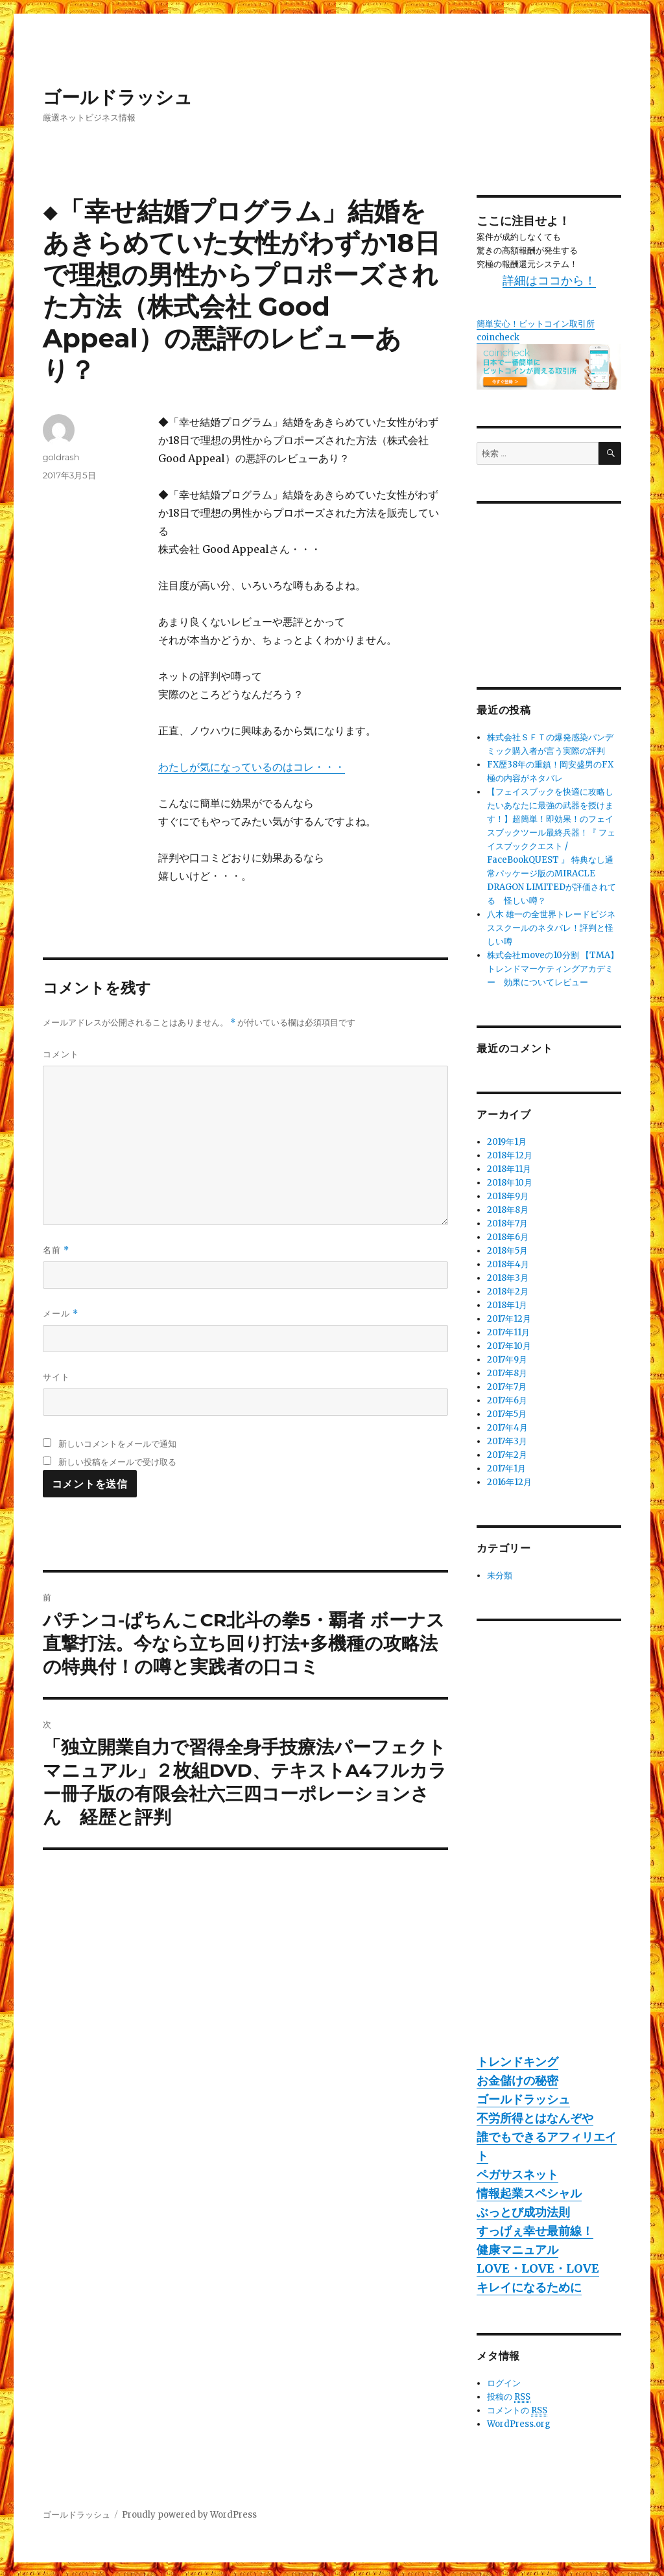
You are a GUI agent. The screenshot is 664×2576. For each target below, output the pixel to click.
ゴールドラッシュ (118, 97)
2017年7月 (507, 1386)
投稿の (508, 2397)
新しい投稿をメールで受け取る (117, 1462)
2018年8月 (507, 1209)
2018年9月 (507, 1196)
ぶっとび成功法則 (523, 2212)
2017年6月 (507, 1400)
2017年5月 (507, 1414)
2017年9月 (507, 1359)
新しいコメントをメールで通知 (117, 1443)
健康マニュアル (517, 2249)
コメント (61, 1054)
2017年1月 (506, 1468)
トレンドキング (517, 2061)
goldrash (61, 457)
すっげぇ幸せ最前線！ (535, 2230)
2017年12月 (509, 1318)
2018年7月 (507, 1223)
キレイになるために (529, 2287)
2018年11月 (509, 1169)
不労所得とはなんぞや (535, 2118)
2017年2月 (507, 1454)
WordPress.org (519, 2424)
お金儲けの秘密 (517, 2080)
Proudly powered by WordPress (189, 2514)
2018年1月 (507, 1305)
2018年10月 (509, 1182)
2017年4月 (507, 1427)
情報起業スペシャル (529, 2193)
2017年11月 (508, 1332)
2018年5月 (507, 1250)
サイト (56, 1377)
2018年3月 (507, 1277)
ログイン (504, 2383)
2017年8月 (507, 1373)
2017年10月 (509, 1346)
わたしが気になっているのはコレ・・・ (251, 766)
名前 (56, 1250)
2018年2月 (507, 1291)
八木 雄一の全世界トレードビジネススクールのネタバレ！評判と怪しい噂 (551, 928)
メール (60, 1313)
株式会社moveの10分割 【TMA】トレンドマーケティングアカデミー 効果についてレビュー (553, 969)
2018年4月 (508, 1264)
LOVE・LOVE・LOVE (538, 2268)
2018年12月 (509, 1155)
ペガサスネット (517, 2174)
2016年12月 (509, 1482)
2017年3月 (507, 1441)
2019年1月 (507, 1141)
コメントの (517, 2411)
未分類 (499, 1575)
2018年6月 (507, 1237)
